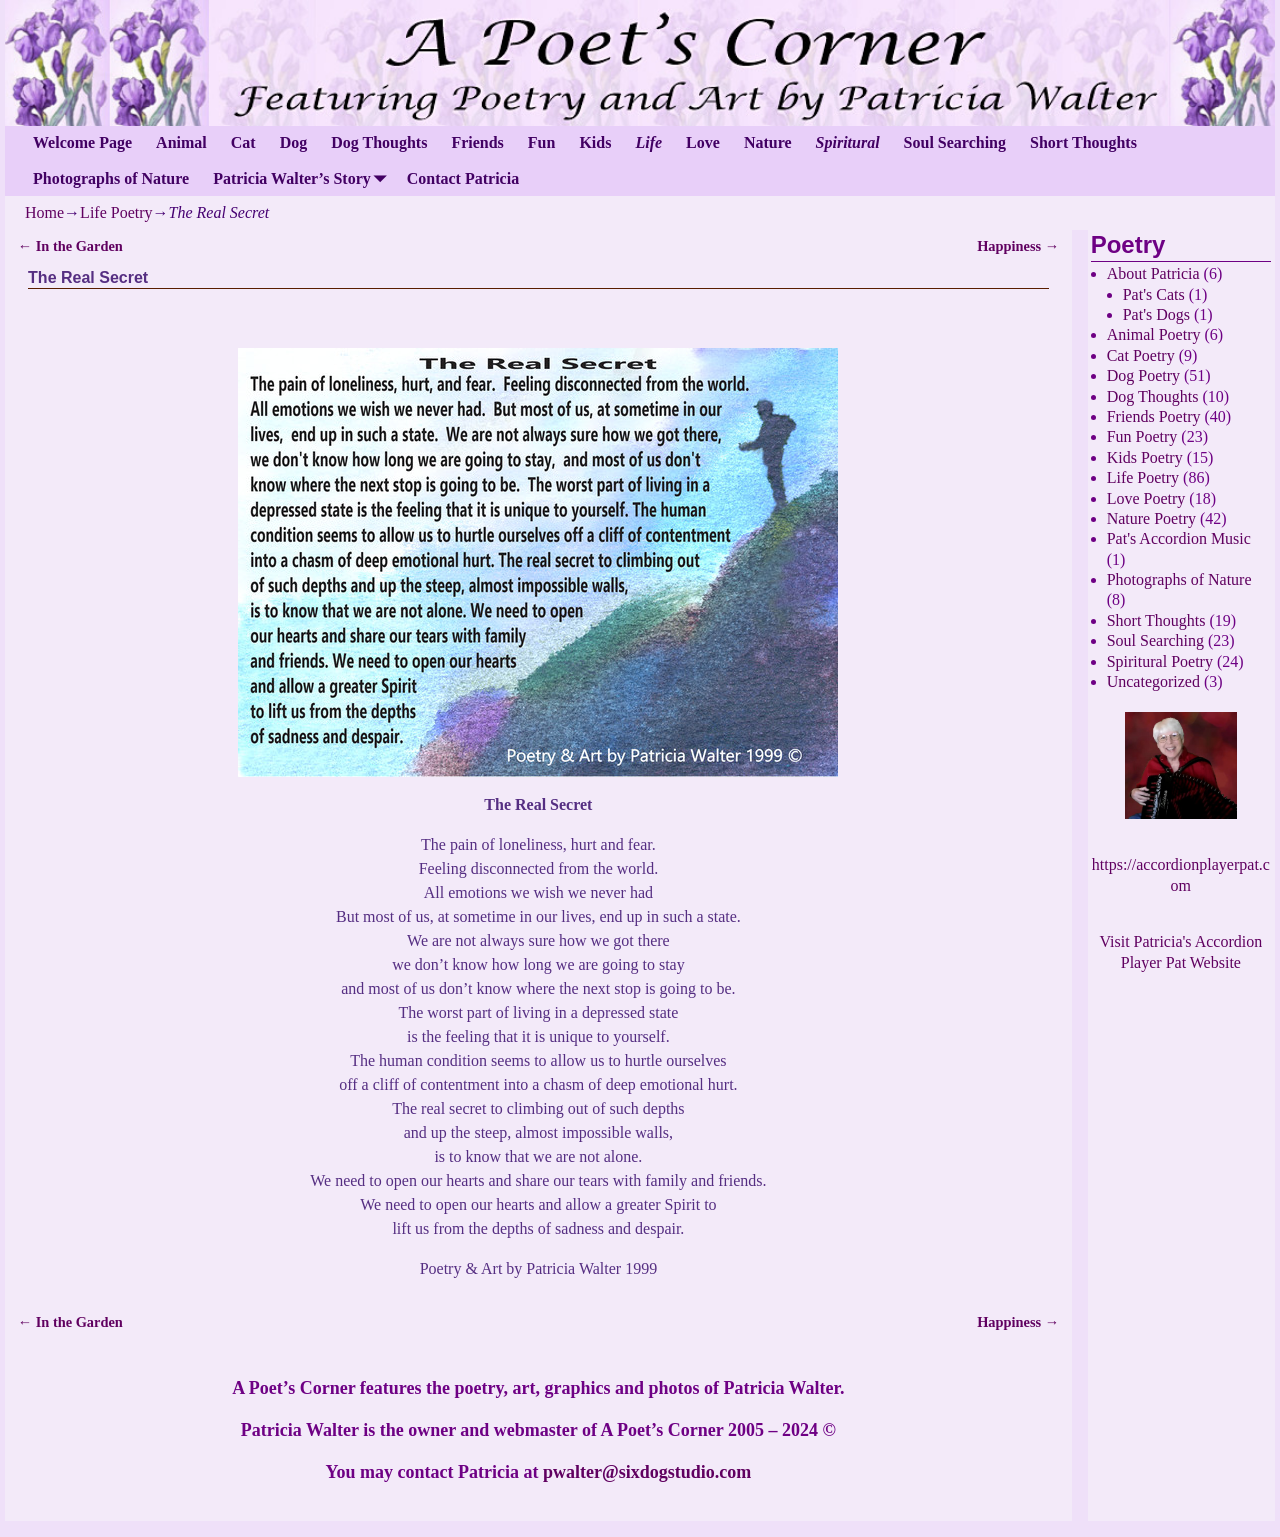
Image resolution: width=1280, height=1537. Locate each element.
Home (44, 212)
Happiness (1018, 246)
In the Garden (70, 246)
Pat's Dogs (1156, 314)
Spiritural (848, 142)
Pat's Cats (1154, 294)
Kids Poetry (1145, 457)
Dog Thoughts (379, 142)
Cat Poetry (1141, 355)
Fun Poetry (1142, 436)
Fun (542, 142)
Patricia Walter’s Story (304, 178)
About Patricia (1153, 273)
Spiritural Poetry (1160, 661)
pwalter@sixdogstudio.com (647, 1472)
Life (648, 142)
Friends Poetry (1154, 416)
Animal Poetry (1154, 334)
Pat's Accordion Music (1179, 538)
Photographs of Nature (111, 178)
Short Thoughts (1083, 142)
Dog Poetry (1143, 375)
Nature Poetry (1151, 518)
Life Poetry (116, 212)
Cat (243, 142)
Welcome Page (82, 142)
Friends (477, 142)
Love (703, 142)
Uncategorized (1153, 681)
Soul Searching (955, 142)
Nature (768, 142)
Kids (595, 142)
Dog (294, 142)
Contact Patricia (463, 178)
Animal (181, 142)
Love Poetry (1146, 498)
